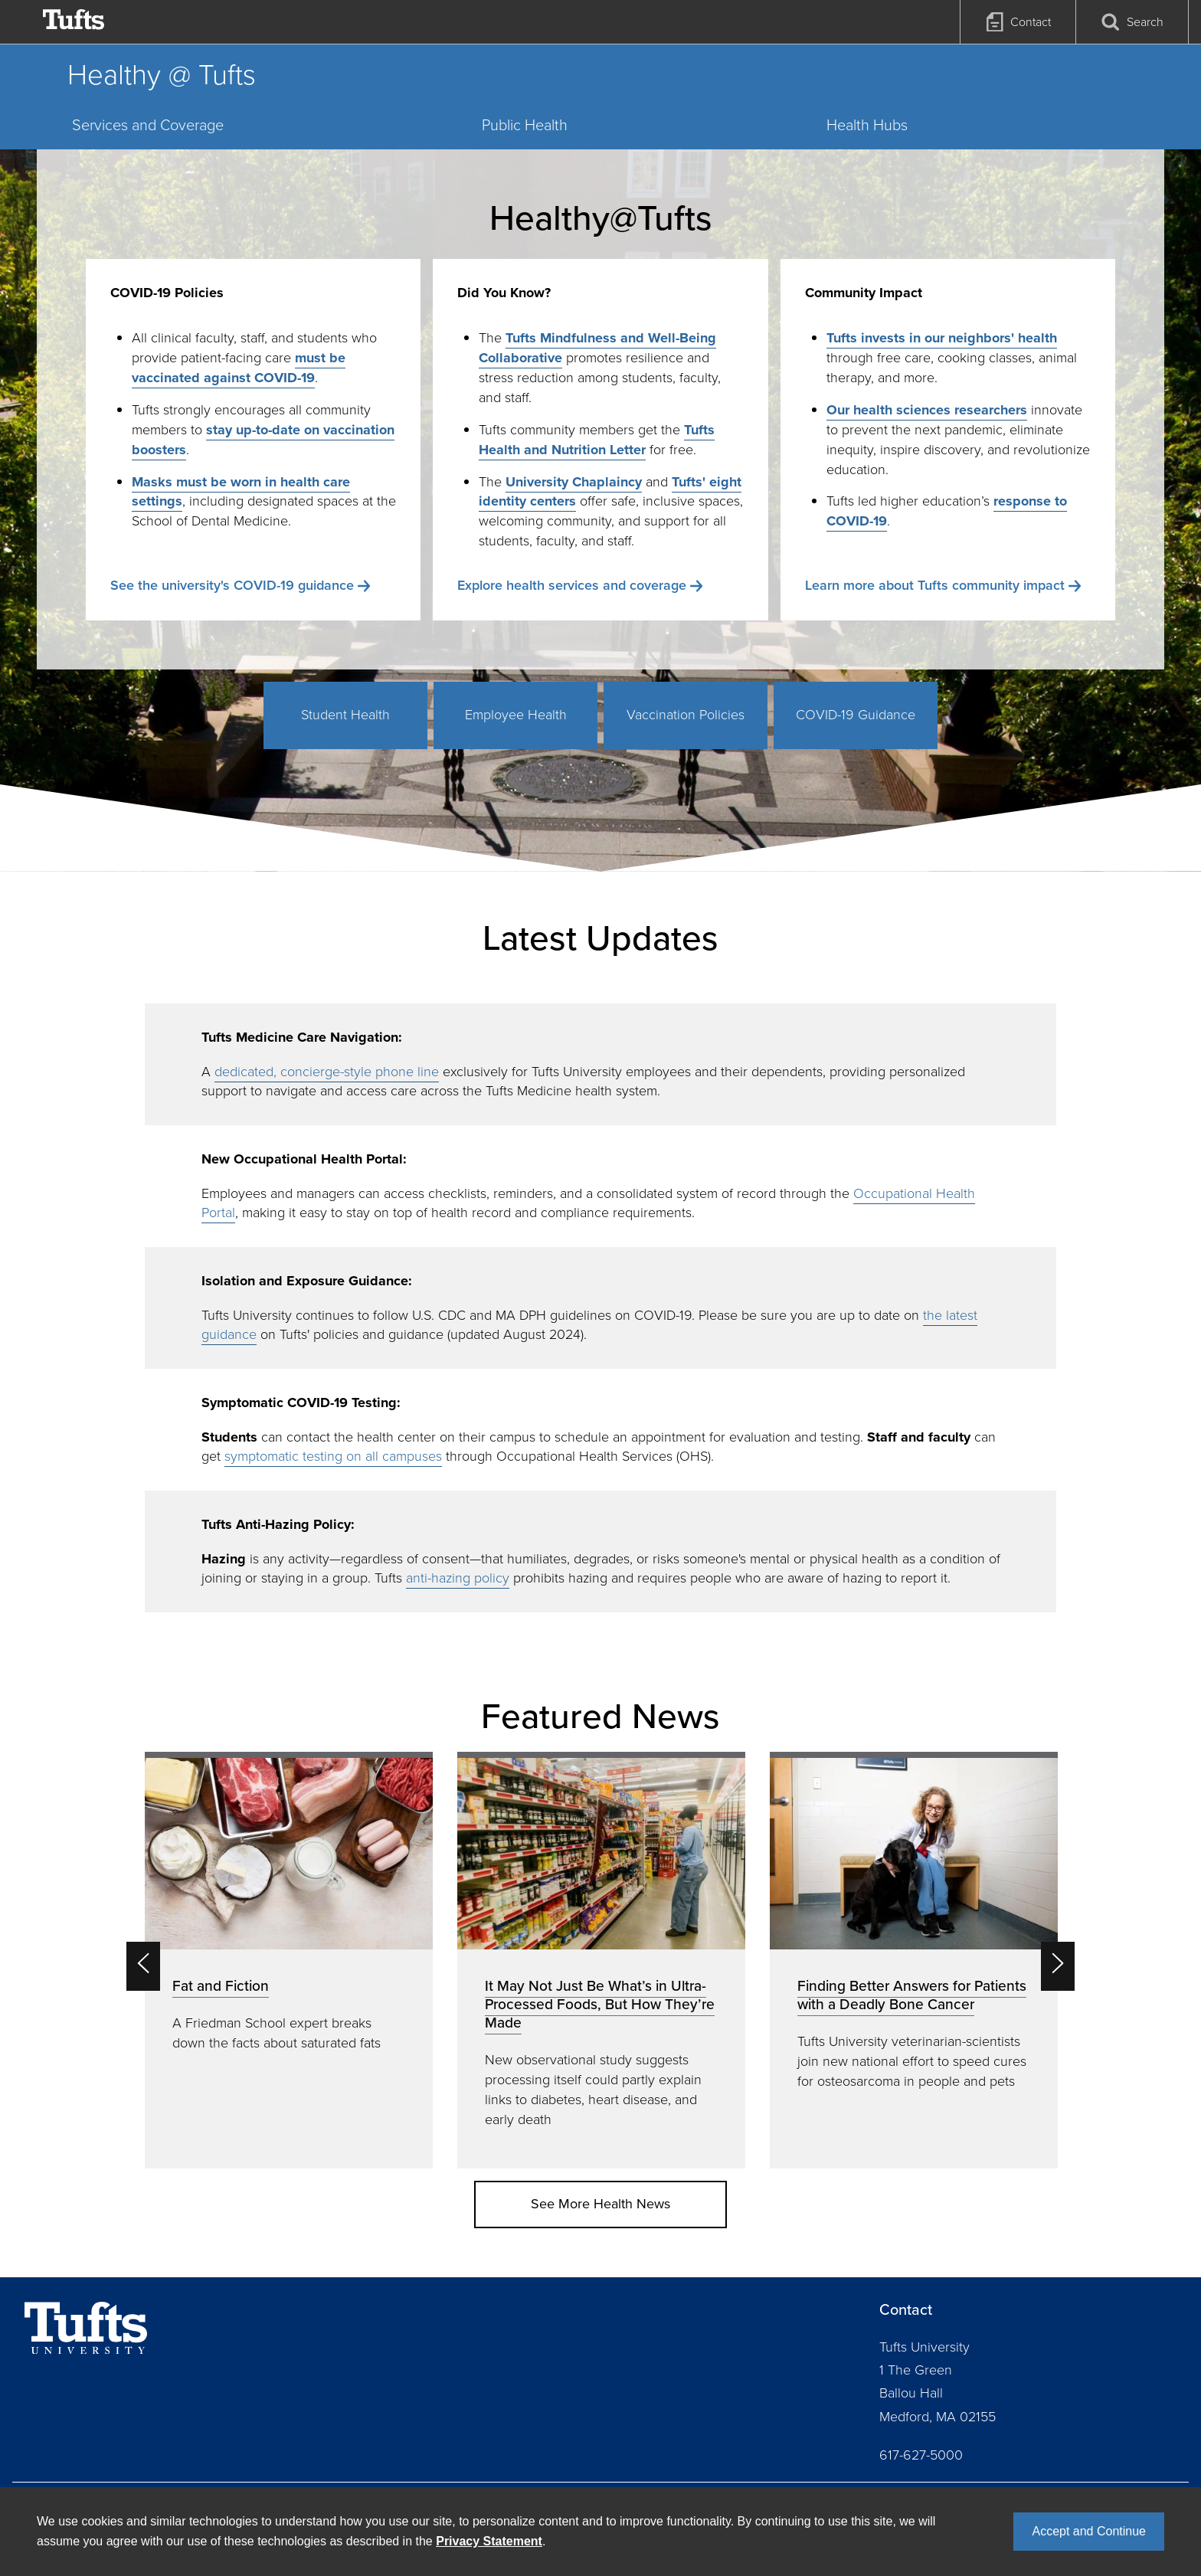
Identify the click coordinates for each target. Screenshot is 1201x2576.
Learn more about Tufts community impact (935, 585)
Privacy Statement (489, 2541)
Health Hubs (867, 124)
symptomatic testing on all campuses (333, 1456)
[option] (289, 1960)
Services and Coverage (148, 124)
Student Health (345, 715)
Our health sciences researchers (926, 410)
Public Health (525, 124)
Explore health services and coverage (571, 585)
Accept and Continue (1089, 2531)
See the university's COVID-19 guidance (232, 585)
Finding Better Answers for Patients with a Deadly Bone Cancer (911, 1995)
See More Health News (600, 2204)
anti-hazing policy (457, 1578)
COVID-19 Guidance (855, 715)
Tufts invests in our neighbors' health (941, 338)
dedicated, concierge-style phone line (326, 1072)
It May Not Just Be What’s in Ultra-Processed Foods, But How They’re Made (600, 2004)
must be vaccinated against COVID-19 (238, 368)
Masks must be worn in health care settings (241, 492)
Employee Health (516, 715)
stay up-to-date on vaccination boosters (263, 440)
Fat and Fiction (220, 1986)
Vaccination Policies (685, 715)
